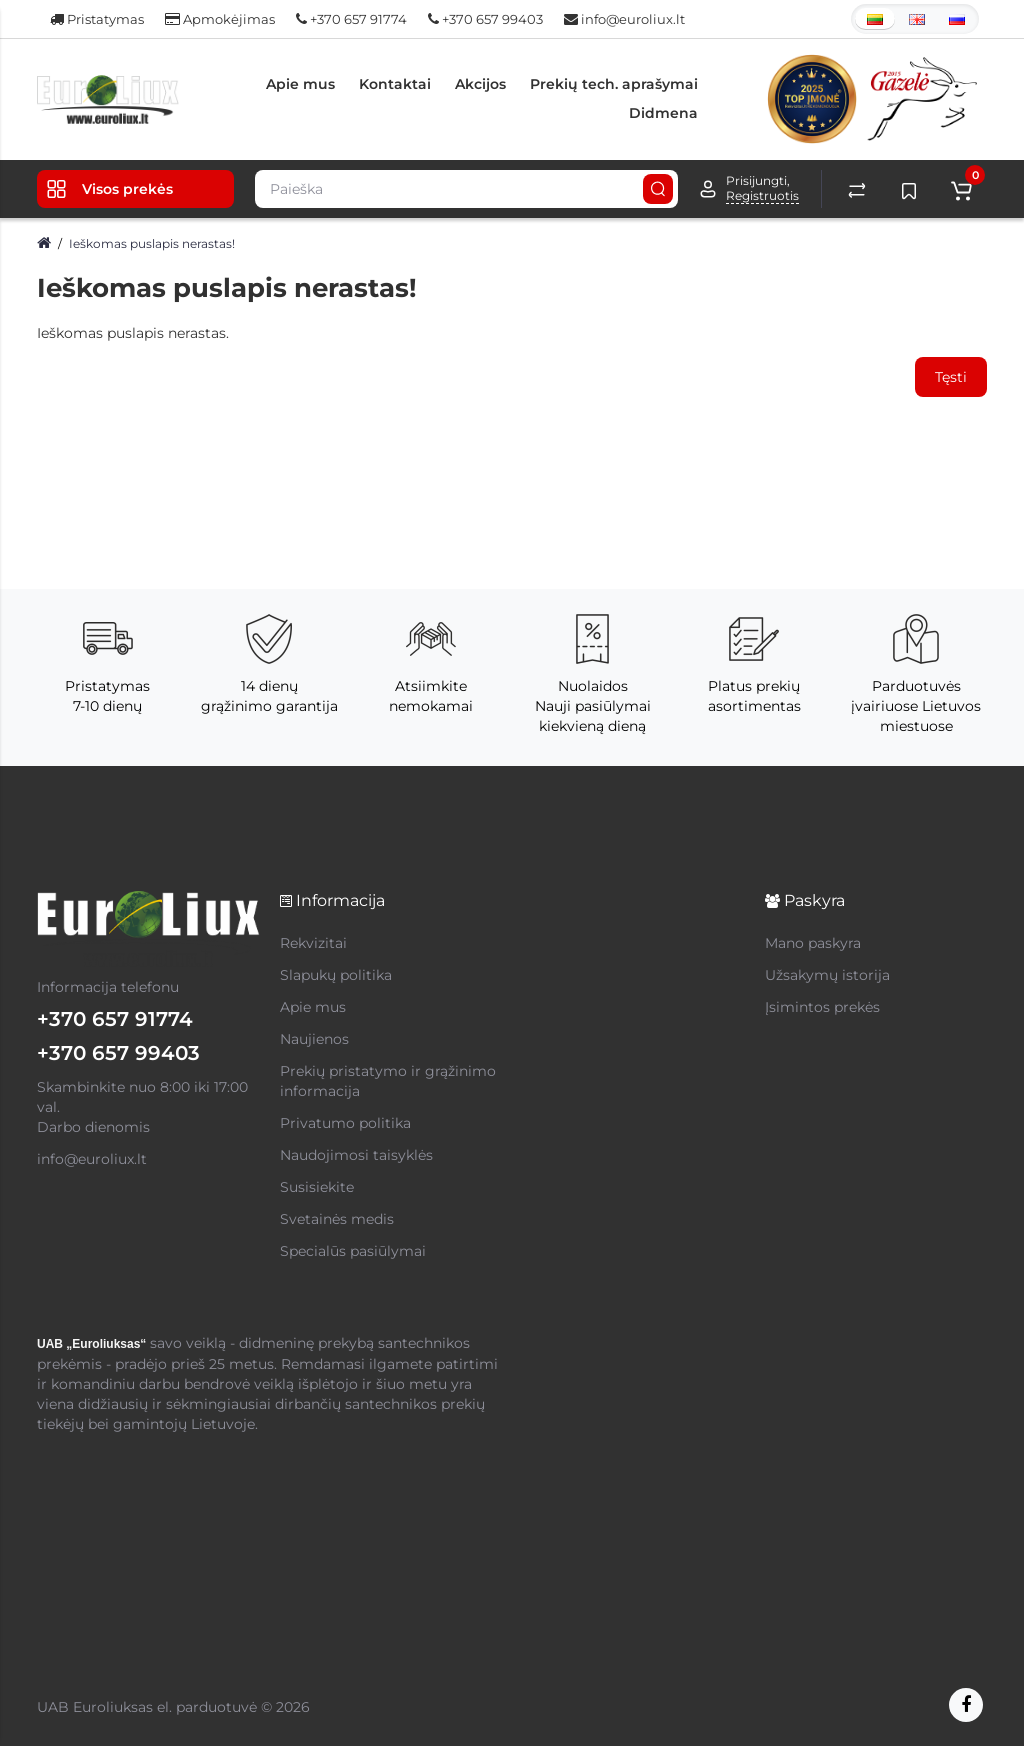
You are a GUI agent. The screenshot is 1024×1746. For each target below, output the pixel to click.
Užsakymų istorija (827, 975)
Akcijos (480, 84)
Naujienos (314, 1039)
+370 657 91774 (351, 19)
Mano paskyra (813, 943)
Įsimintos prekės (822, 1007)
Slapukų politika (336, 975)
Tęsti (951, 377)
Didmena (663, 113)
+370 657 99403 (485, 19)
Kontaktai (395, 84)
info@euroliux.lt (624, 19)
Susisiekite (317, 1187)
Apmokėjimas (220, 19)
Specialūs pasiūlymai (353, 1251)
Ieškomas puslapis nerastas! (152, 243)
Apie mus (300, 84)
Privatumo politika (345, 1123)
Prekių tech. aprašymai (614, 84)
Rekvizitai (313, 943)
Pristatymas (97, 19)
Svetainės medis (337, 1219)
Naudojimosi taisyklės (356, 1155)
